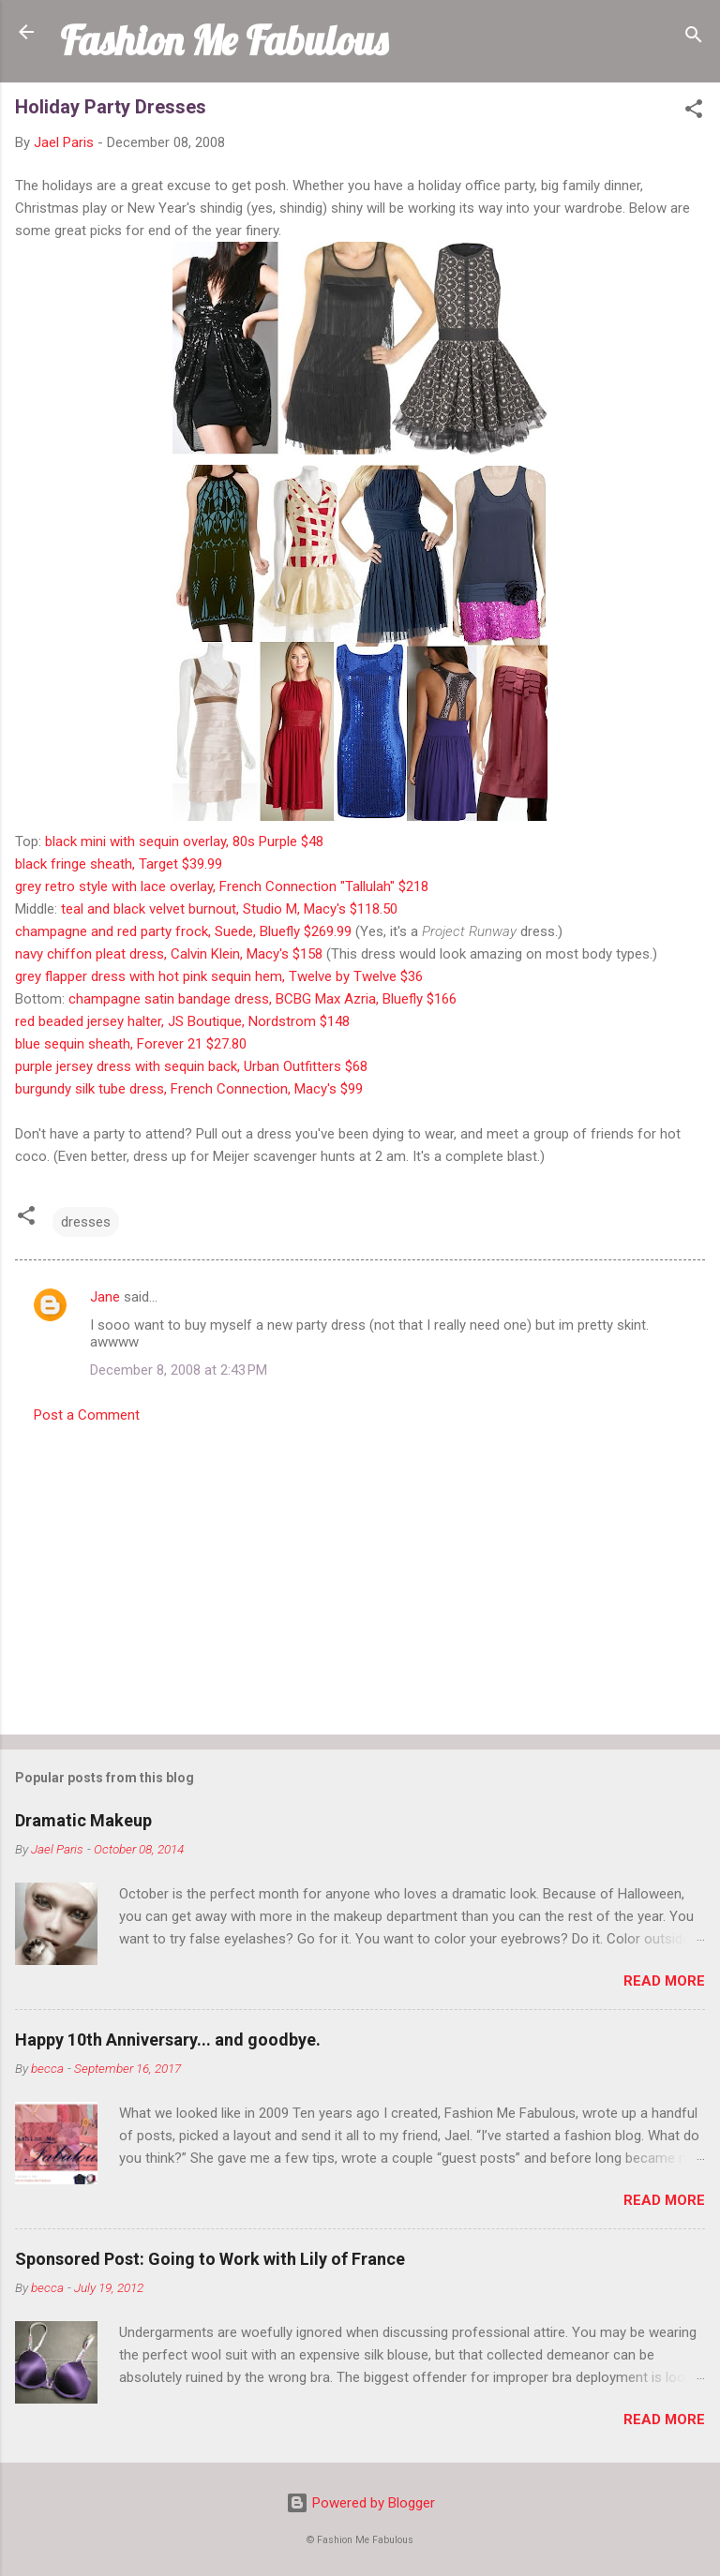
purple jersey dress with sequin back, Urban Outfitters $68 (191, 1066)
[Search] (693, 38)
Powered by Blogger (360, 2502)
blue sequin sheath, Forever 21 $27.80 (131, 1043)
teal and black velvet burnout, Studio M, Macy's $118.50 (229, 909)
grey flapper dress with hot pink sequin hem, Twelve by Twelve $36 (219, 976)
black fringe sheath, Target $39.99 (118, 864)
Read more (664, 1981)
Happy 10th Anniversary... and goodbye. (168, 2039)
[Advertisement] (360, 1573)
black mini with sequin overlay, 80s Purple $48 (184, 841)
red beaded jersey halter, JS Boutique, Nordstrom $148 (182, 1021)
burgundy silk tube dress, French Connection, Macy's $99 (189, 1088)
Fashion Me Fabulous (223, 40)
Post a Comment (87, 1415)
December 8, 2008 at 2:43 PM (178, 1370)
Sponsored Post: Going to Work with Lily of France (210, 2259)
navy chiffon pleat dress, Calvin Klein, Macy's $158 (168, 954)
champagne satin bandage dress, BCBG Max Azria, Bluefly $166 (262, 998)
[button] (693, 112)
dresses (86, 1222)
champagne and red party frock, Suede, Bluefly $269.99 (183, 931)
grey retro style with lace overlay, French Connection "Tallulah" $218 (221, 886)
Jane (105, 1296)
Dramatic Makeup (83, 1820)
